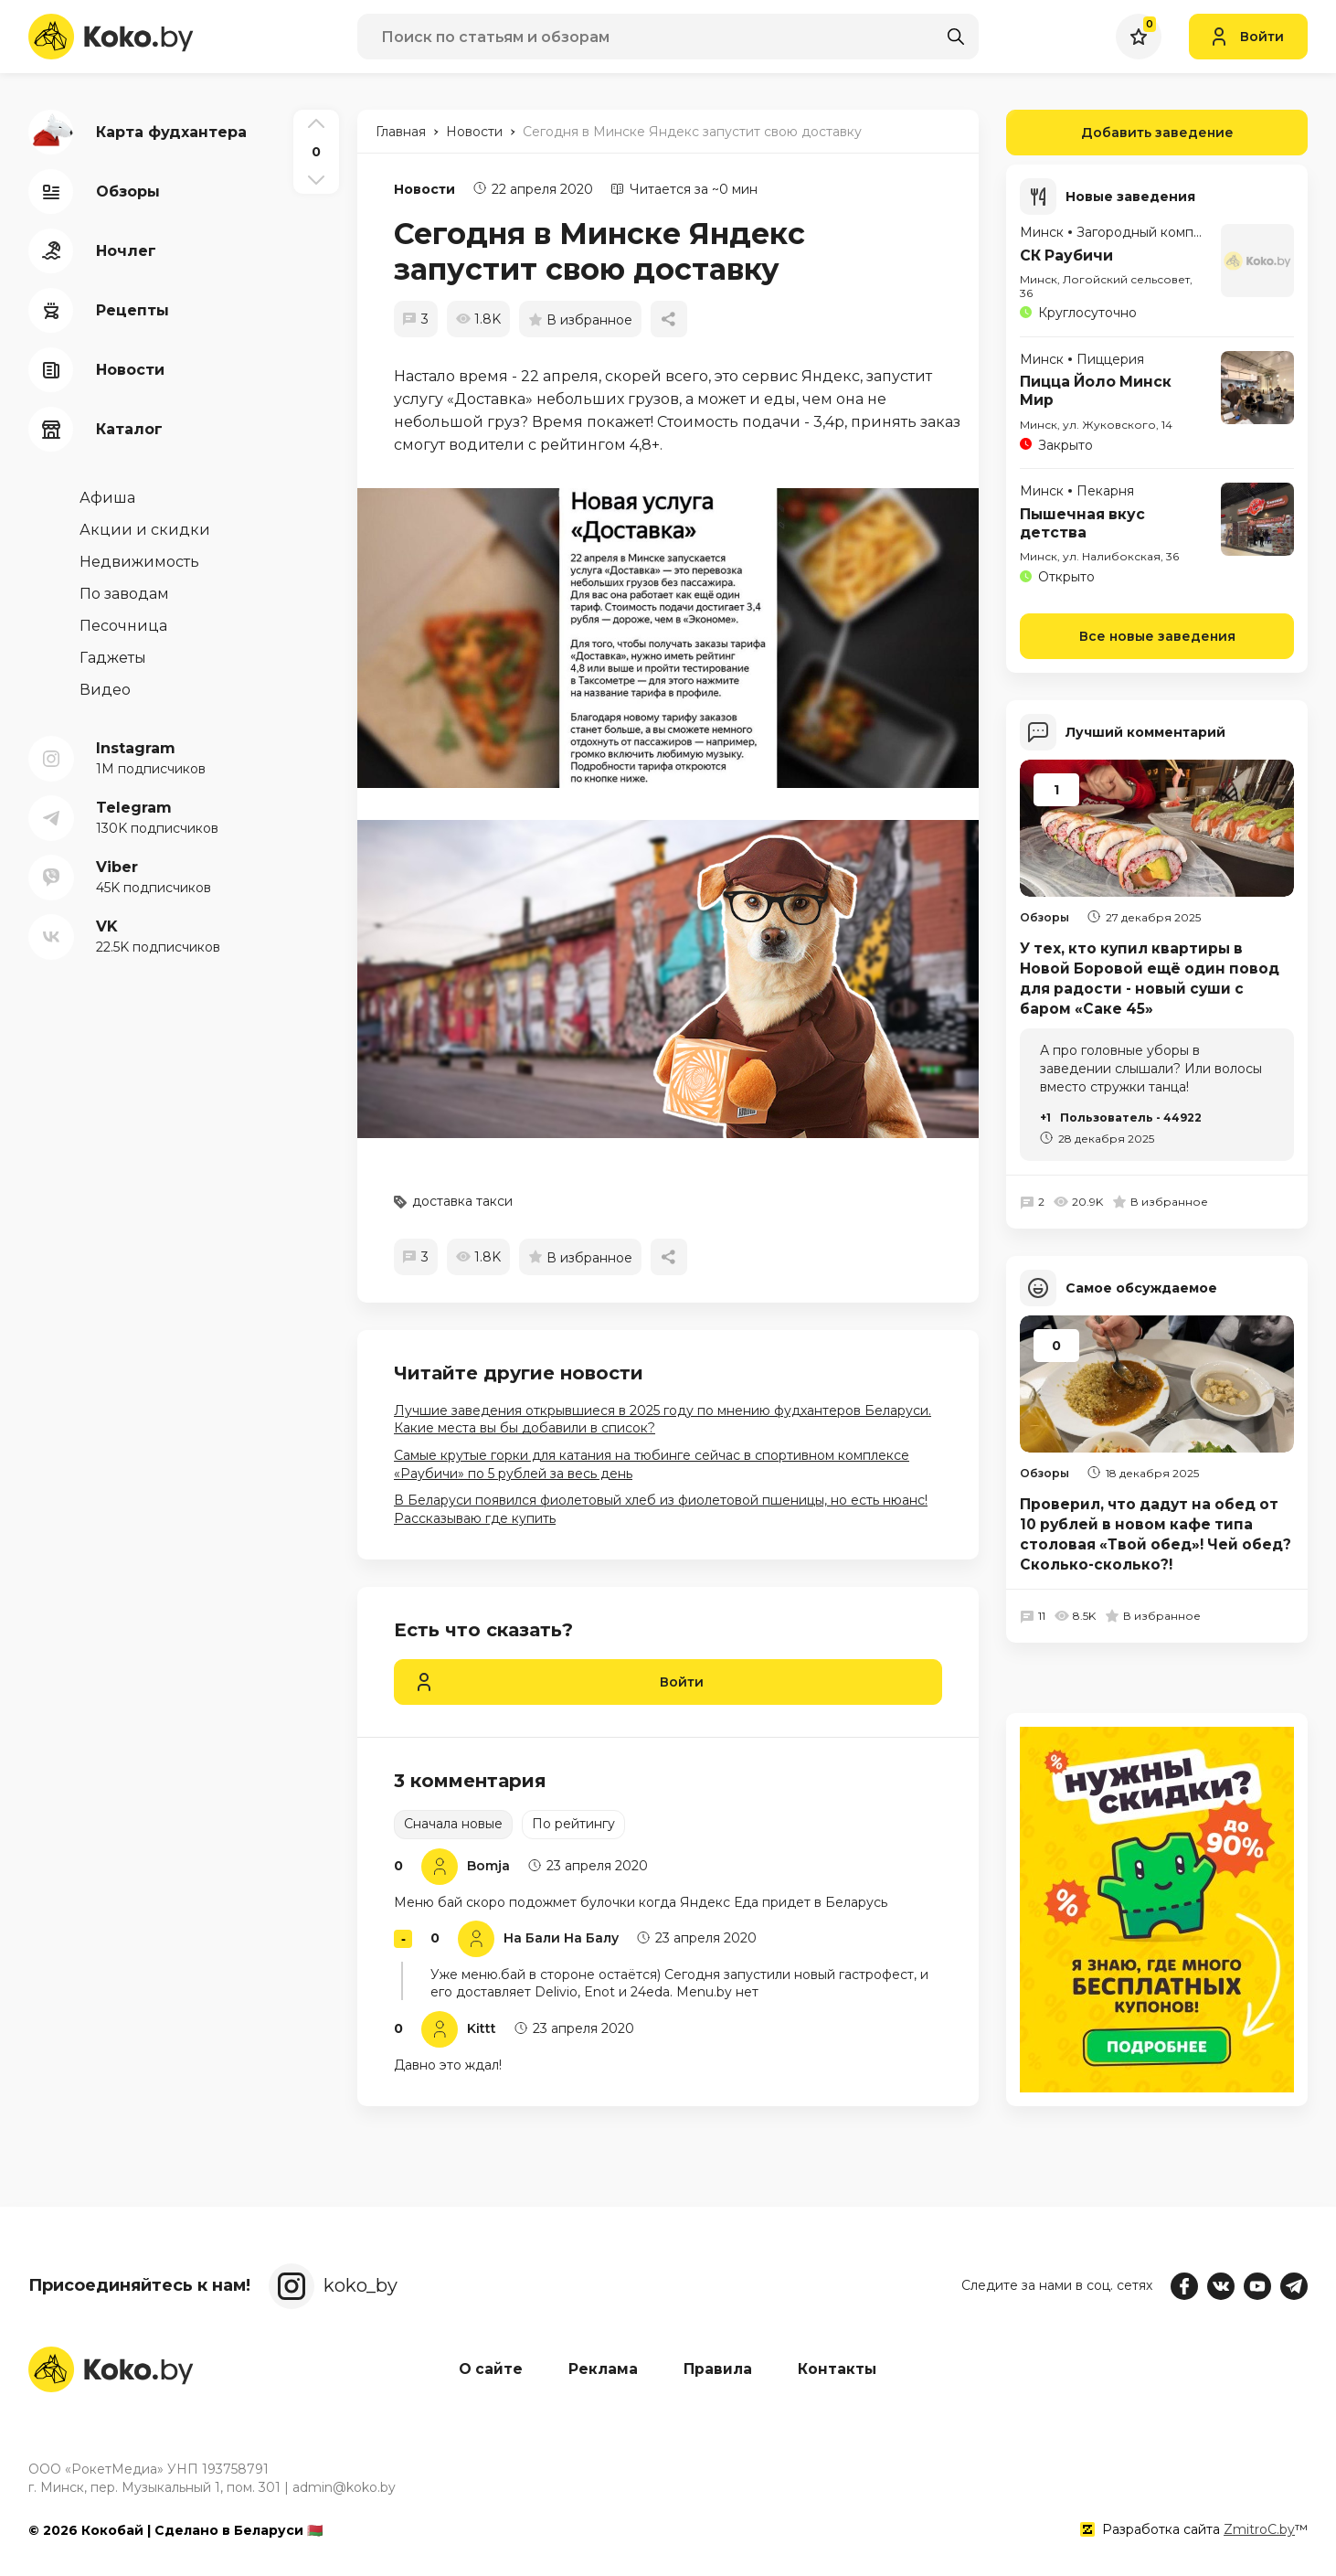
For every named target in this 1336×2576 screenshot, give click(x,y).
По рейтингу (573, 1823)
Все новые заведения (1157, 633)
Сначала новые (453, 1823)
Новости (424, 189)
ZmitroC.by (1259, 2529)
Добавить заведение (1120, 132)
